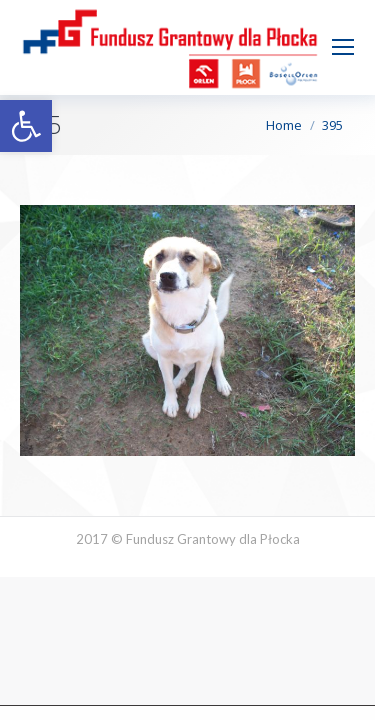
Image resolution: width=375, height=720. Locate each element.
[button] (26, 126)
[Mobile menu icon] (343, 47)
